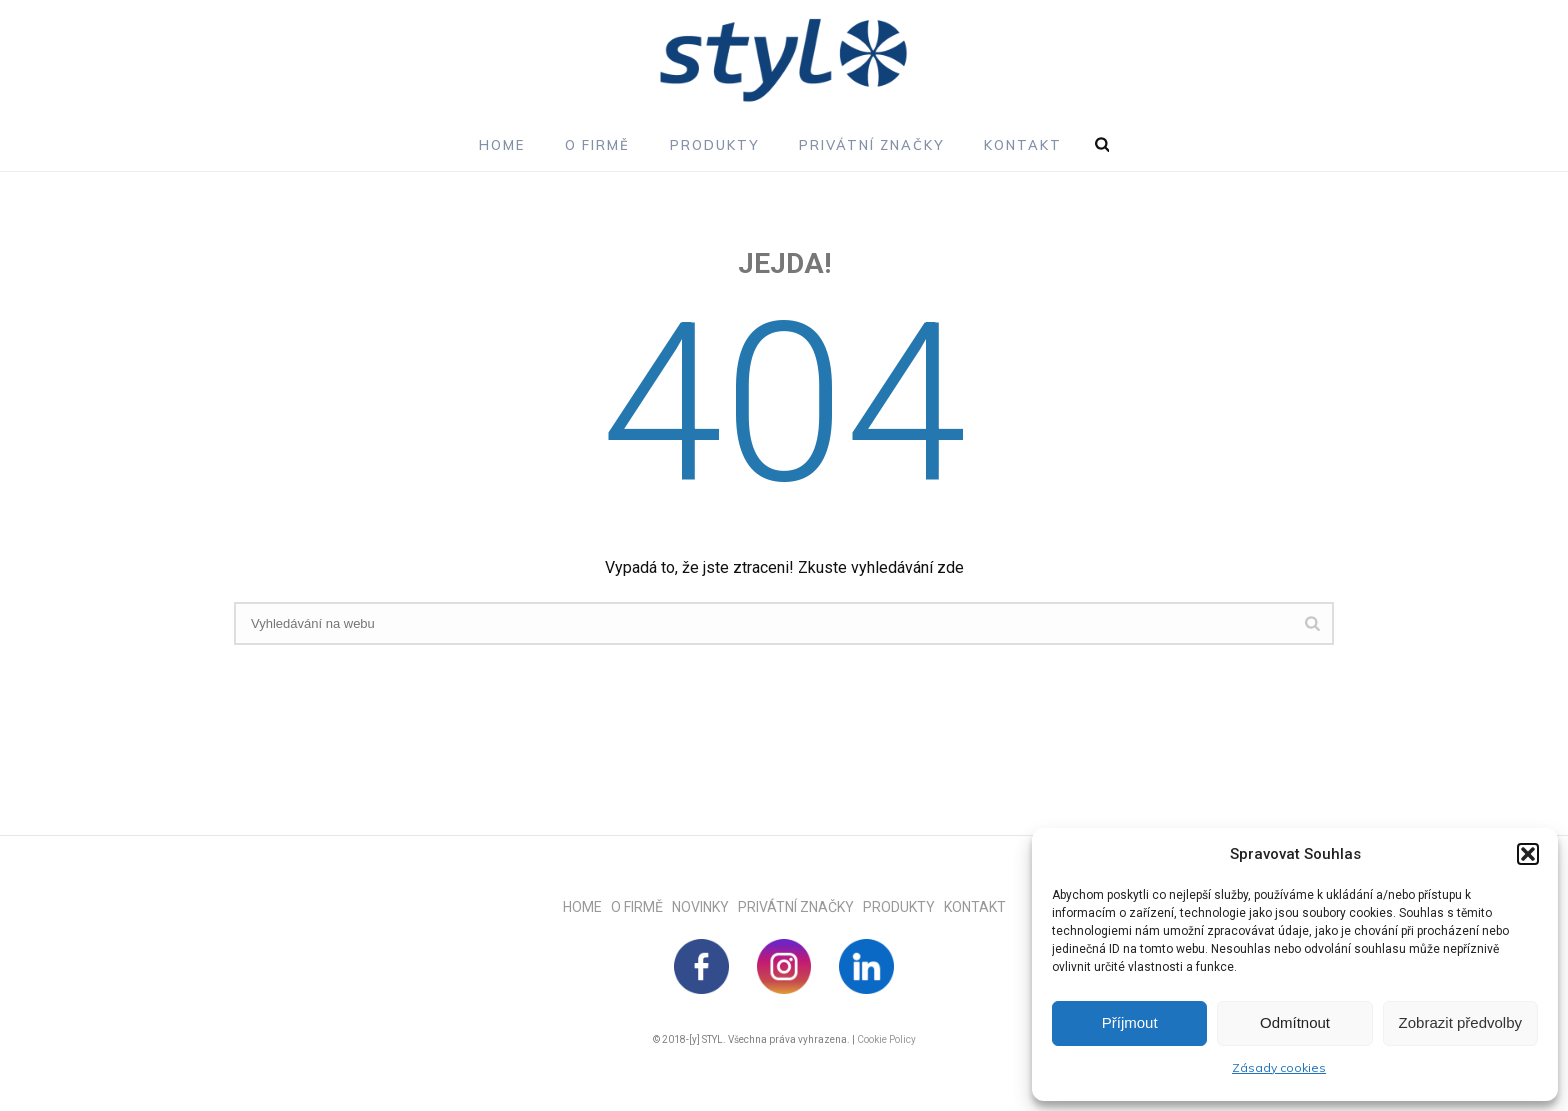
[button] (1528, 854)
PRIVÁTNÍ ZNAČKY (800, 907)
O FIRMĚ (641, 907)
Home (502, 145)
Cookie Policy (886, 1039)
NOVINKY (705, 907)
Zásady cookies (1279, 1067)
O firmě (597, 145)
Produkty (714, 145)
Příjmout (1130, 1022)
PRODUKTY (903, 907)
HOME (587, 907)
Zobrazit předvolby (1460, 1022)
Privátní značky (871, 145)
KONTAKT (975, 907)
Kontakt (1023, 145)
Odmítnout (1295, 1022)
